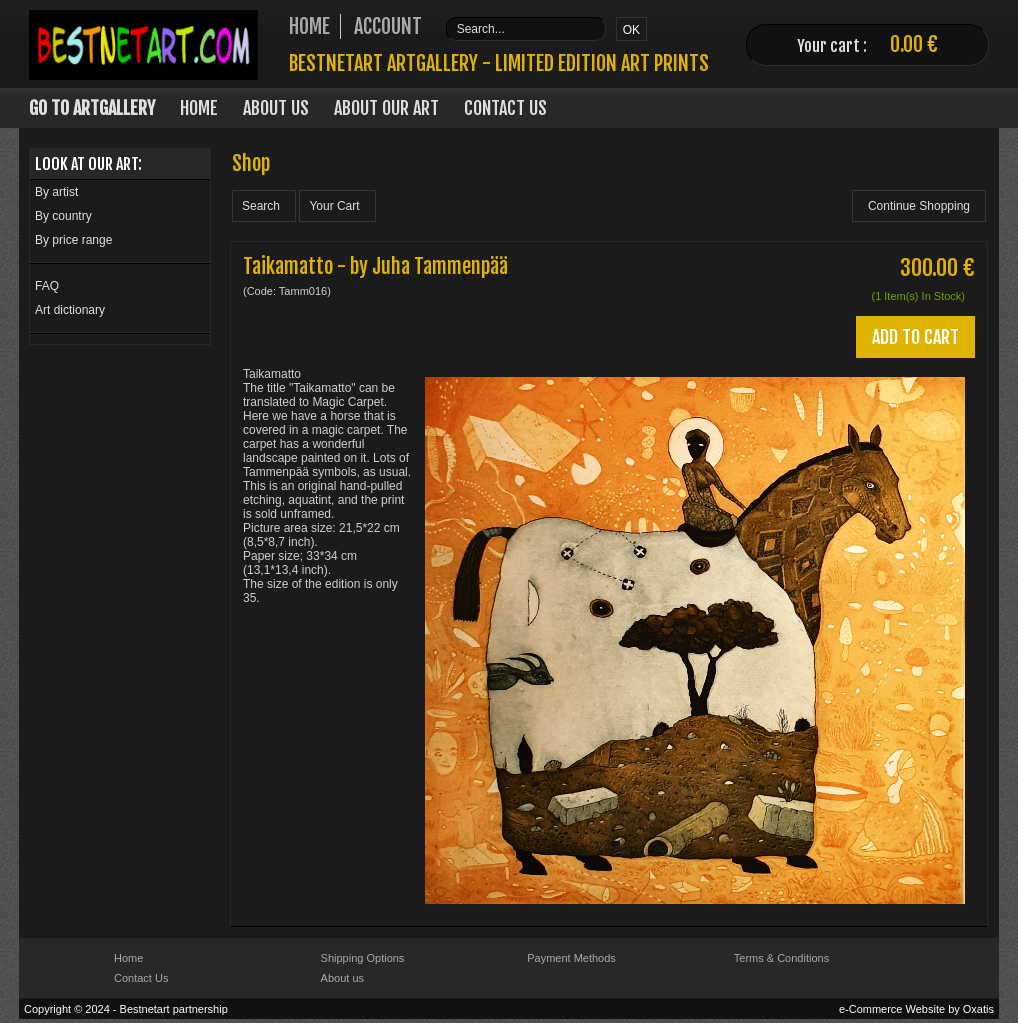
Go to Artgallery (92, 108)
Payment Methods (571, 958)
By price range (73, 240)
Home (199, 108)
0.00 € (914, 44)
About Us (276, 108)
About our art (386, 108)
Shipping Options (363, 958)
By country (63, 216)
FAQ (47, 286)
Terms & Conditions (781, 958)
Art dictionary (70, 310)
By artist (56, 192)
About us (342, 978)
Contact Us (505, 108)
